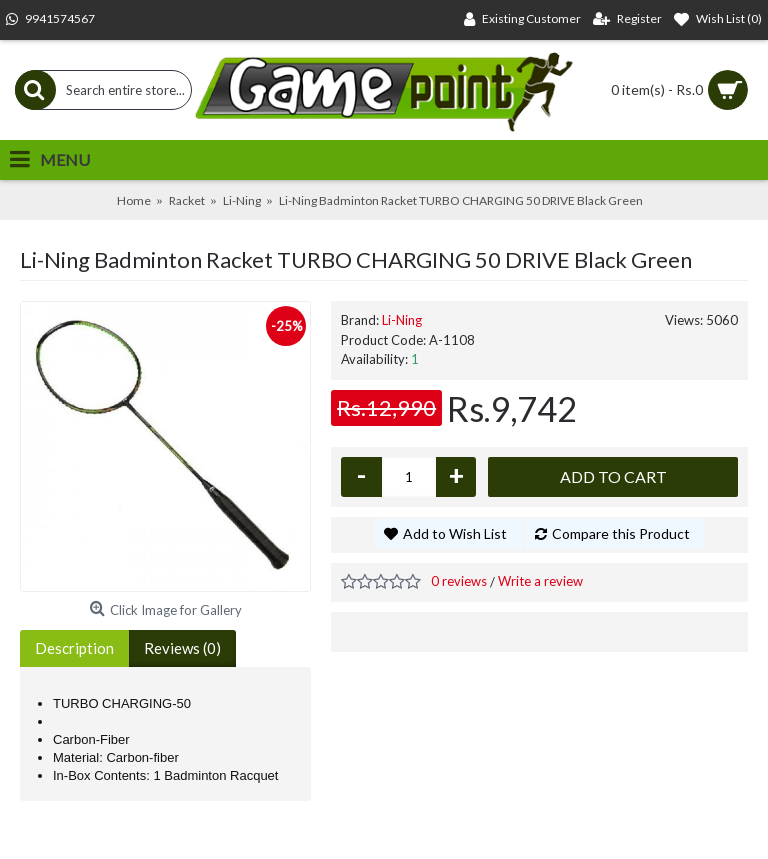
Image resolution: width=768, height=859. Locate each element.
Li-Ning (402, 320)
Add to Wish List (455, 533)
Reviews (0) (182, 648)
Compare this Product (621, 533)
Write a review (540, 581)
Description (74, 648)
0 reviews (459, 581)
